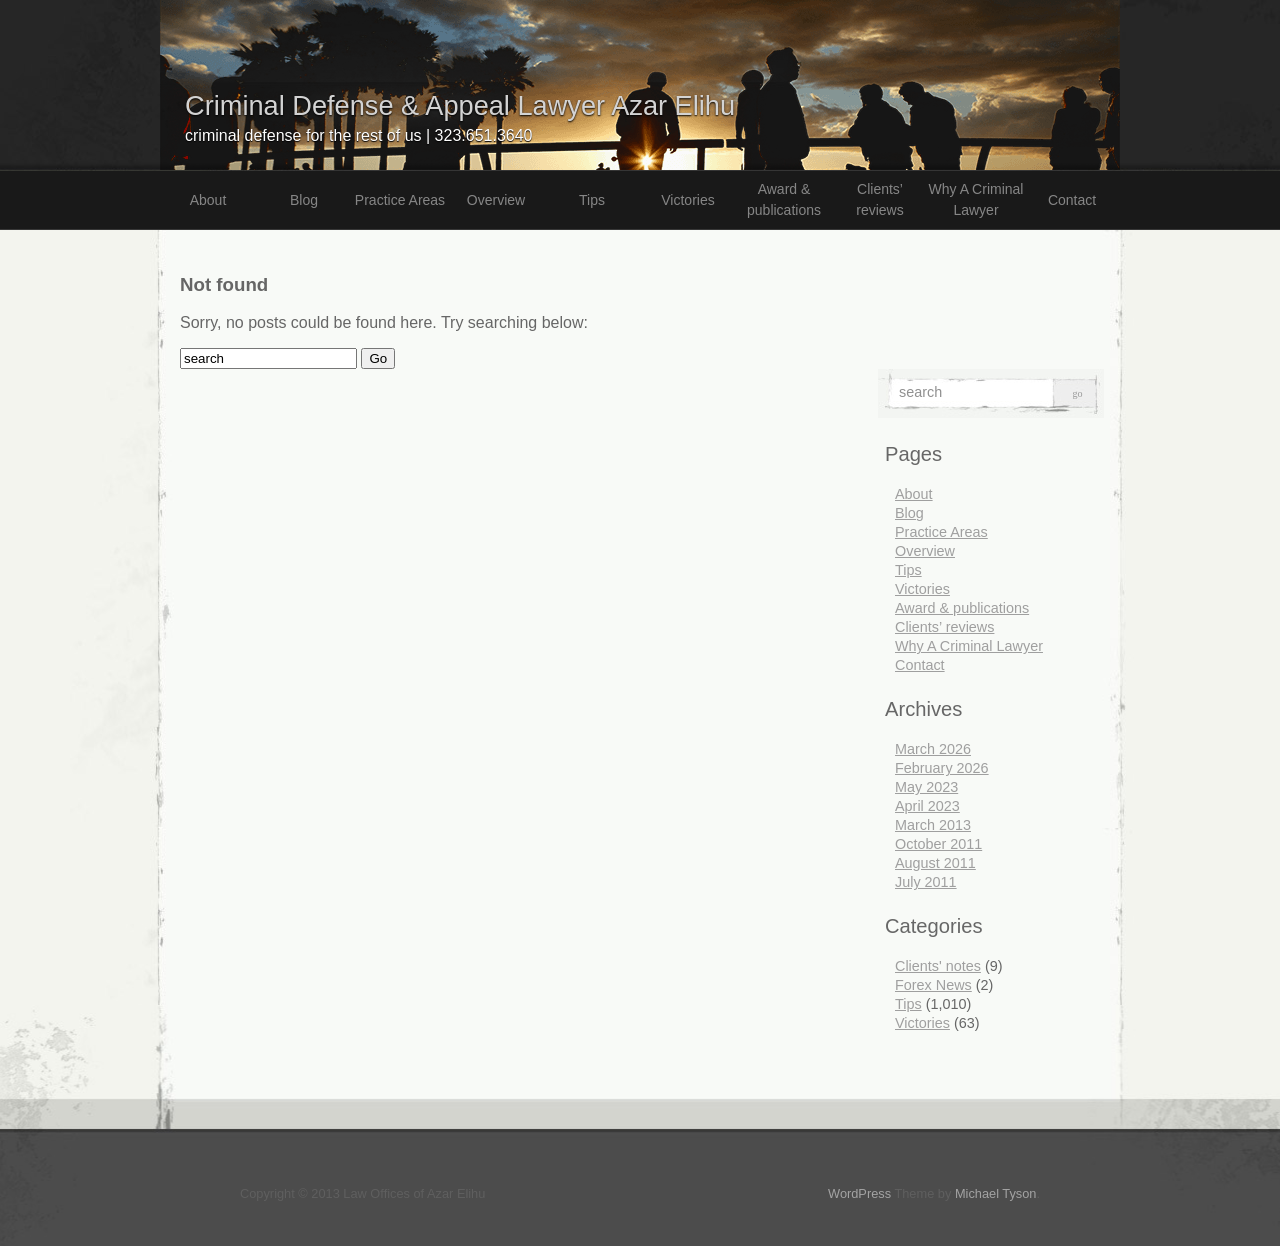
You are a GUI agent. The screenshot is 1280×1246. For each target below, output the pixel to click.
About (208, 200)
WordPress (859, 1193)
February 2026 (942, 768)
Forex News (933, 985)
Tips (592, 200)
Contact (1072, 200)
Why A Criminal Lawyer (976, 199)
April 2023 (927, 806)
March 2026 (933, 749)
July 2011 (926, 882)
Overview (496, 200)
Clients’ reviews (879, 199)
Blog (304, 200)
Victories (687, 200)
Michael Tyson (996, 1193)
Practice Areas (400, 200)
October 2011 (938, 844)
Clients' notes (938, 966)
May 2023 (926, 787)
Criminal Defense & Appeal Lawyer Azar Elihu (460, 105)
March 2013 (933, 825)
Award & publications (784, 199)
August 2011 (935, 863)
